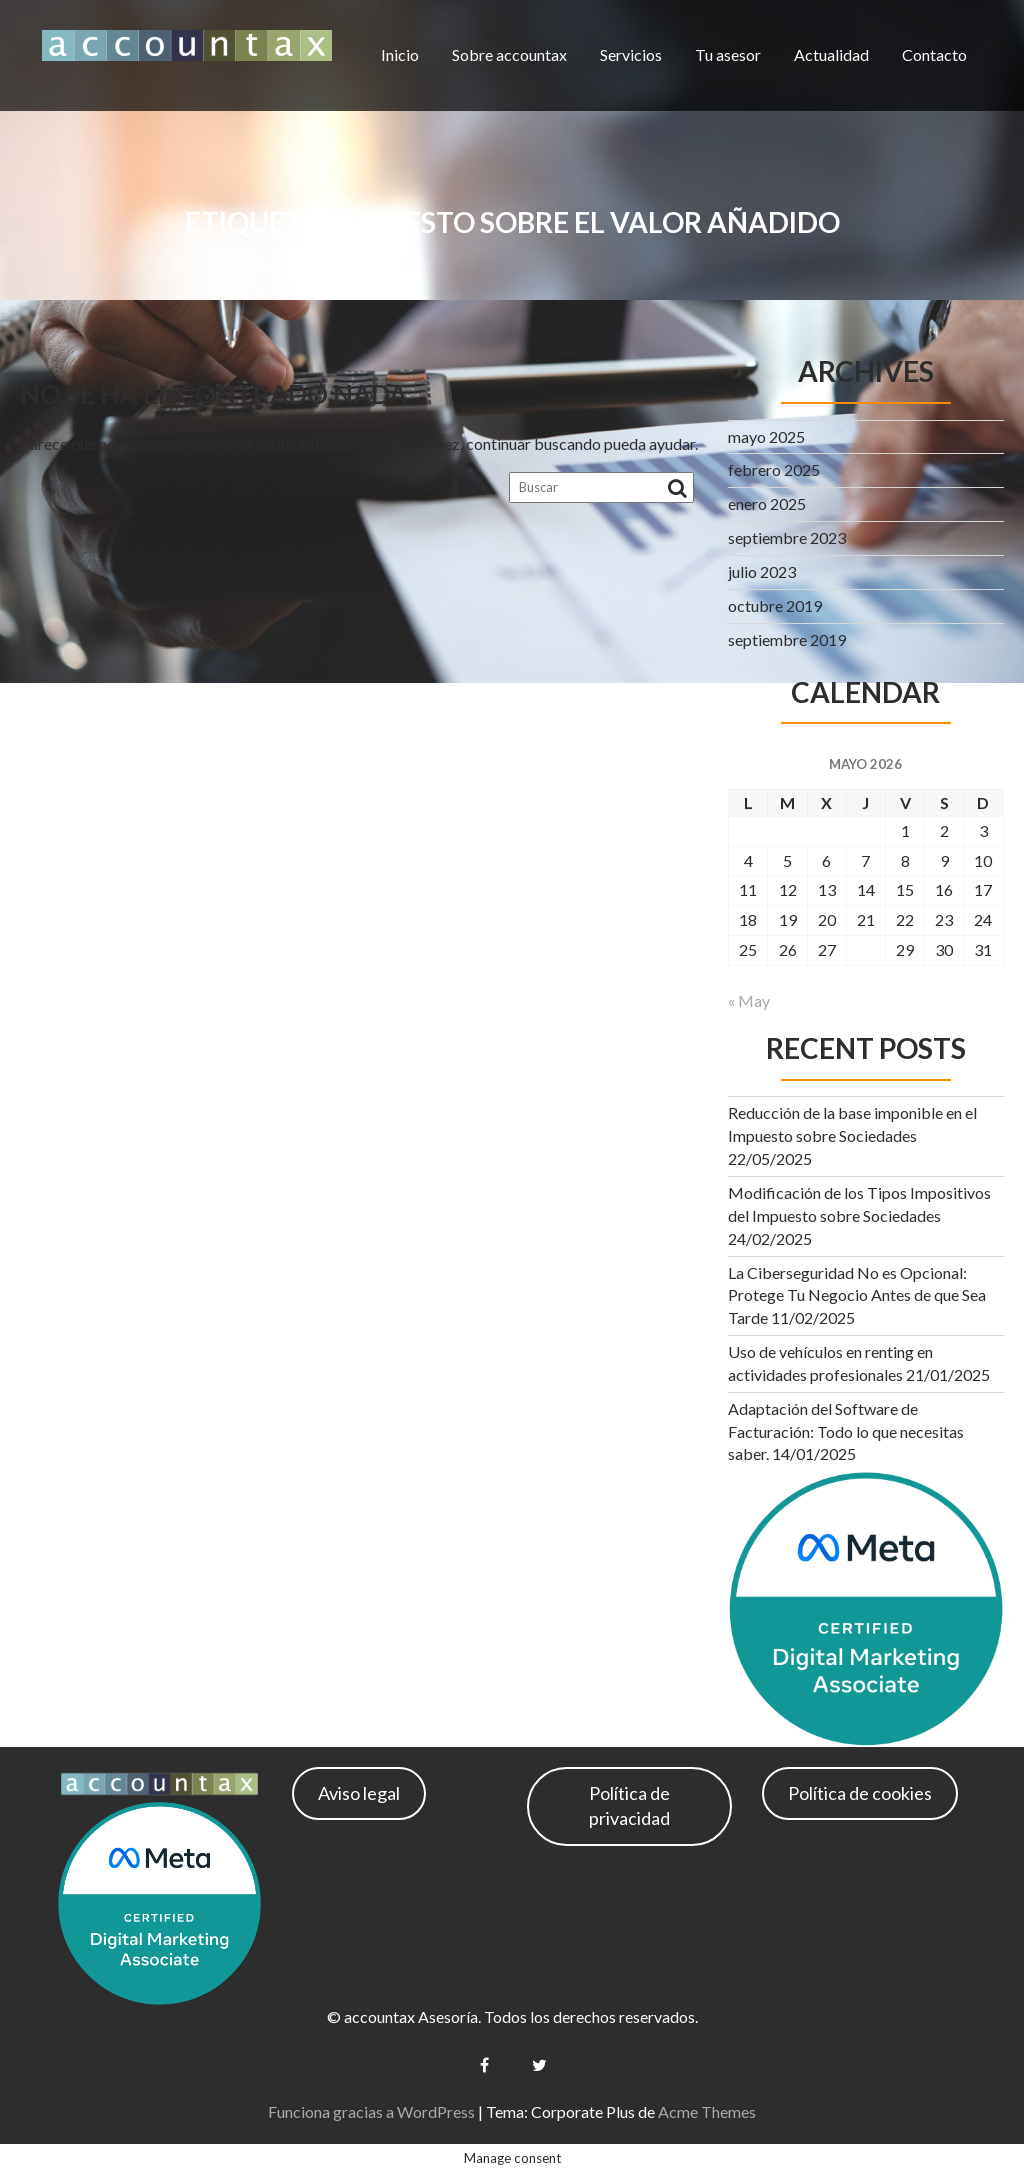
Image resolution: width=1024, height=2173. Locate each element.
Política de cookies (860, 1793)
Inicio (400, 54)
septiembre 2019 (787, 639)
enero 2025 (767, 503)
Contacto (934, 54)
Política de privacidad (629, 1806)
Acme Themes (707, 2111)
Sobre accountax (509, 54)
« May (749, 1000)
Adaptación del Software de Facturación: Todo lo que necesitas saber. (846, 1431)
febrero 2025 (774, 469)
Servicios (631, 54)
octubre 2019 (775, 605)
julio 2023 (762, 571)
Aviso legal (359, 1793)
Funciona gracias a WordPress (371, 2111)
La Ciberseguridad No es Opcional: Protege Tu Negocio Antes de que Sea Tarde (857, 1295)
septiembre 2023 (787, 537)
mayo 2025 (766, 436)
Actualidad (831, 54)
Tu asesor (728, 54)
